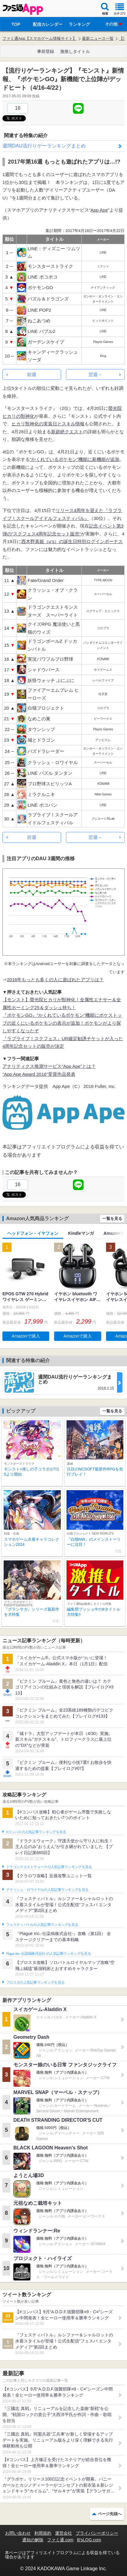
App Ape (99, 210)
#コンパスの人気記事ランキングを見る (36, 1832)
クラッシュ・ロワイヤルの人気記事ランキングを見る (47, 1890)
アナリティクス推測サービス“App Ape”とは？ (49, 1066)
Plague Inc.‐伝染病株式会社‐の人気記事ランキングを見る (48, 1953)
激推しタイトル (75, 51)
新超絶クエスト (67, 431)
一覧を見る (112, 1218)
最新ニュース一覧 (98, 38)
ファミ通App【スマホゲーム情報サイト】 (39, 38)
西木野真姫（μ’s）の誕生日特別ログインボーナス (72, 541)
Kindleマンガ (81, 1233)
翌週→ (95, 374)
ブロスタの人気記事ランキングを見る (35, 1982)
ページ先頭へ (110, 2514)
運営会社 (63, 2533)
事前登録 (45, 51)
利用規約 (42, 2533)
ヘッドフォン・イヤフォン (32, 1233)
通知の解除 (32, 2539)
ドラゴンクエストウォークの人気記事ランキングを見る (49, 1867)
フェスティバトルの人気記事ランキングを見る (42, 1925)
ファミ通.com (60, 2539)
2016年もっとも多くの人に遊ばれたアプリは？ (55, 979)
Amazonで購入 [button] (26, 1336)
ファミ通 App (22, 9)
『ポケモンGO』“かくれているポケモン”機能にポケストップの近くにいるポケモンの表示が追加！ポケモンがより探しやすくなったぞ (62, 1023)
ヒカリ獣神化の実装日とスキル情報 (48, 423)
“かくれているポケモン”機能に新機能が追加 (74, 459)
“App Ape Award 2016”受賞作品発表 (38, 1074)
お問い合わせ (18, 2533)
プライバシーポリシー (97, 2533)
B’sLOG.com (89, 2539)
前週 (31, 374)
